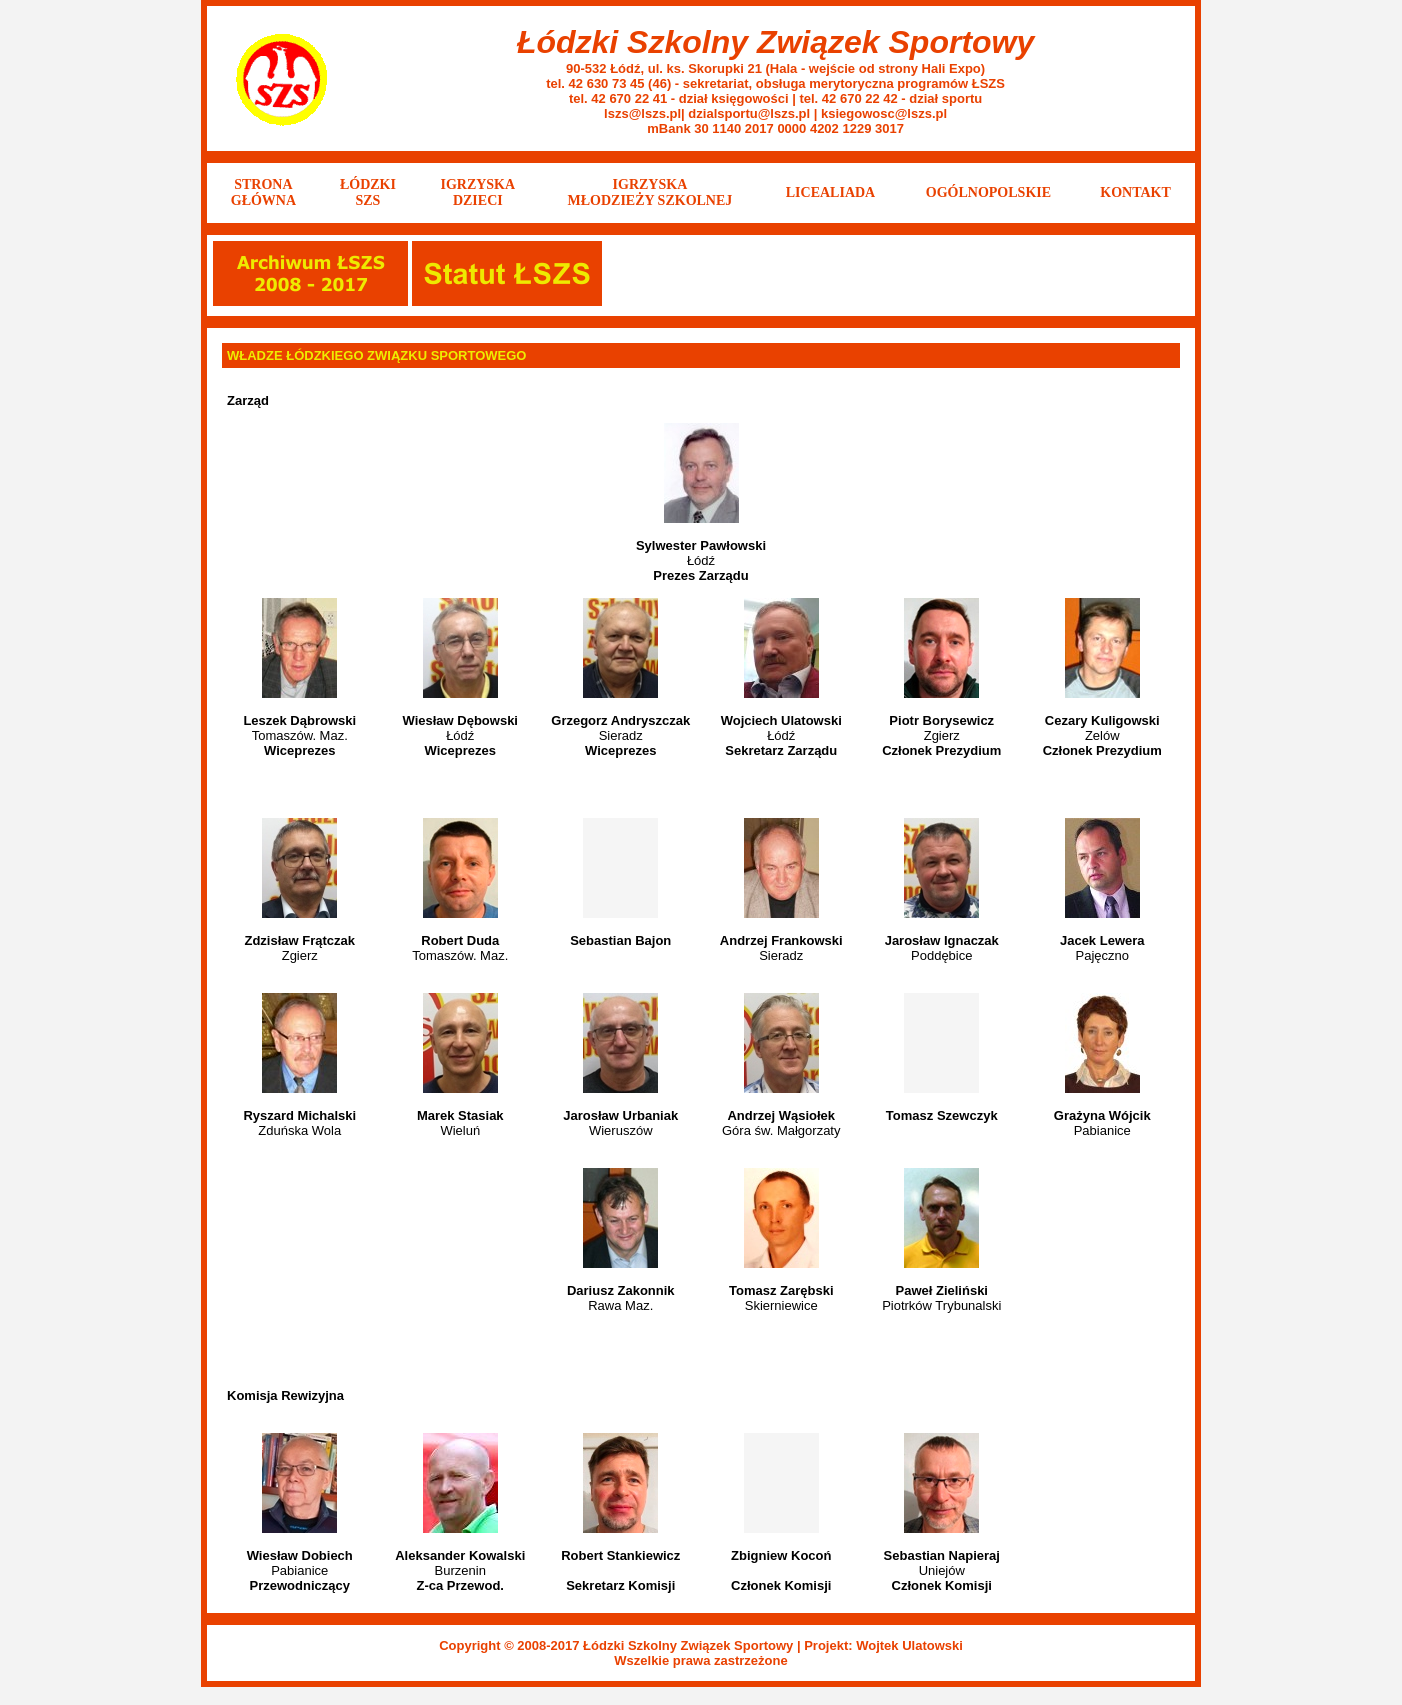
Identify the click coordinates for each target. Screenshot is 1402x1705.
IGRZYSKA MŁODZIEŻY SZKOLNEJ (650, 192)
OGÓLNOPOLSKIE (988, 192)
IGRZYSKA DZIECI (477, 192)
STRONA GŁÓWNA (263, 192)
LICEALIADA (830, 192)
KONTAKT (1135, 192)
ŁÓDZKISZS (368, 192)
